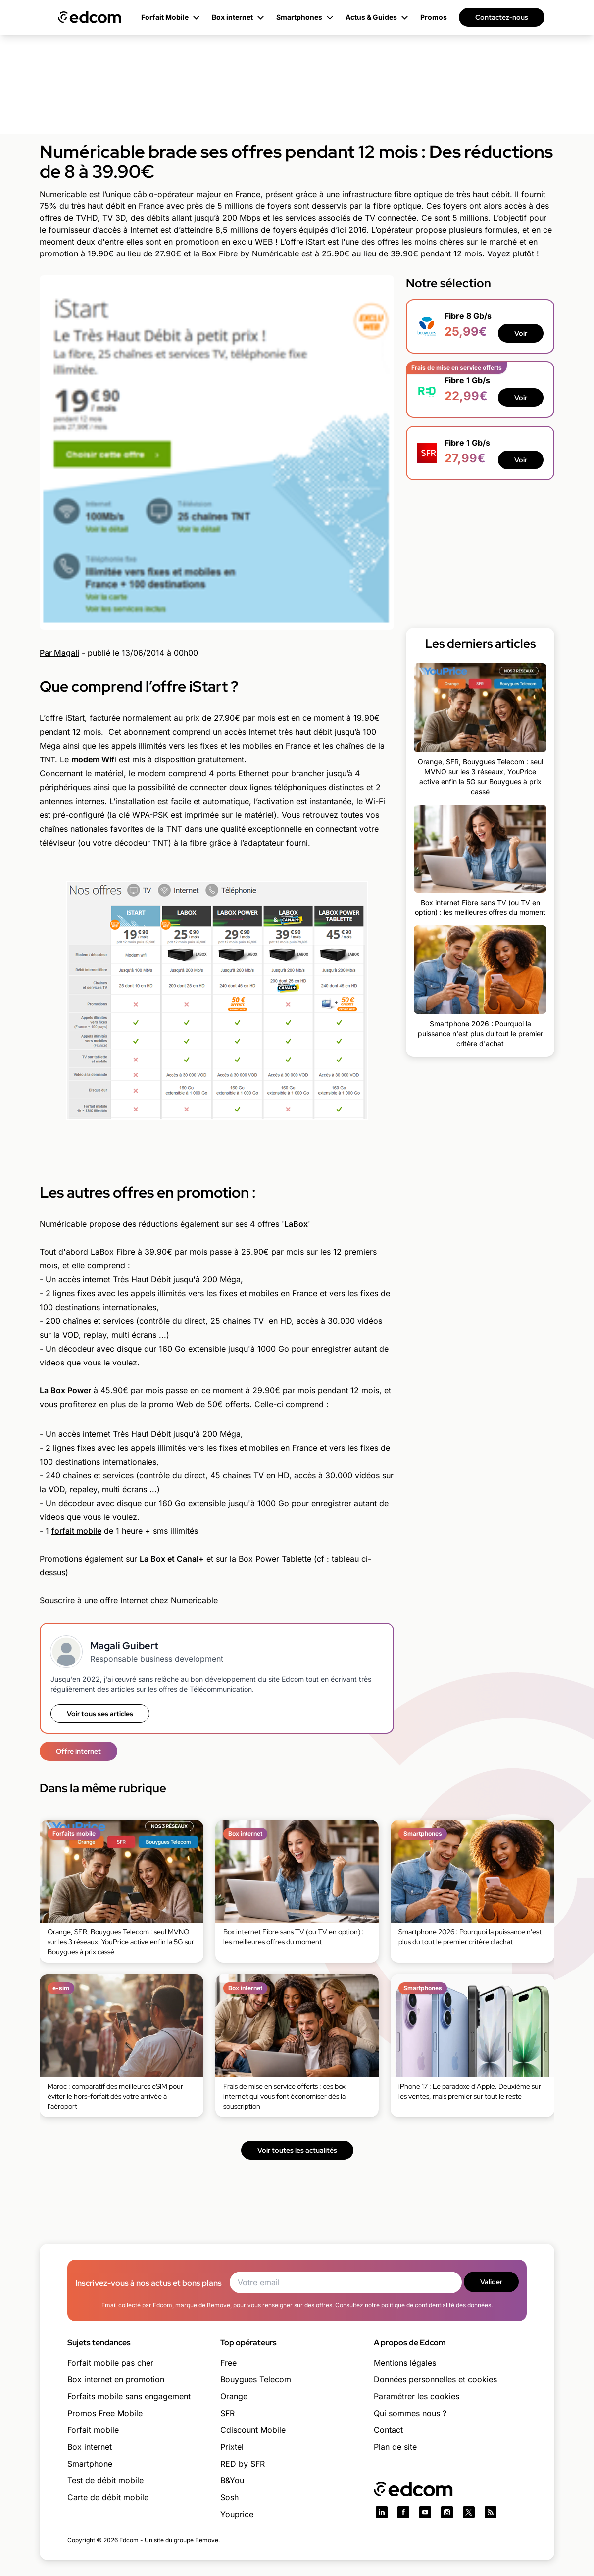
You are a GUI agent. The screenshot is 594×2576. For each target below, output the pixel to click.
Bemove (206, 2540)
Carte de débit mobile (107, 2497)
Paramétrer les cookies (416, 2396)
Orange (234, 2396)
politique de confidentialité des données (436, 2305)
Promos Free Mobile (105, 2413)
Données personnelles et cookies (435, 2379)
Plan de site (395, 2447)
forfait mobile (76, 1531)
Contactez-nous (501, 17)
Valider (491, 2281)
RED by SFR (242, 2464)
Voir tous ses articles (100, 1713)
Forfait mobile (93, 2430)
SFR (227, 2413)
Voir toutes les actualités (297, 2150)
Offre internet (78, 1751)
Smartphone (89, 2464)
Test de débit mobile (105, 2480)
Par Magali (59, 652)
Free (228, 2363)
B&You (232, 2480)
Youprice (236, 2514)
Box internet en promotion (115, 2379)
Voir (520, 333)
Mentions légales (405, 2363)
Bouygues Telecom (255, 2379)
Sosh (229, 2497)
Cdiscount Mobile (253, 2430)
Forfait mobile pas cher (110, 2363)
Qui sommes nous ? (410, 2413)
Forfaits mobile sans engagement (129, 2396)
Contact (388, 2430)
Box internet (89, 2447)
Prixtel (232, 2447)
